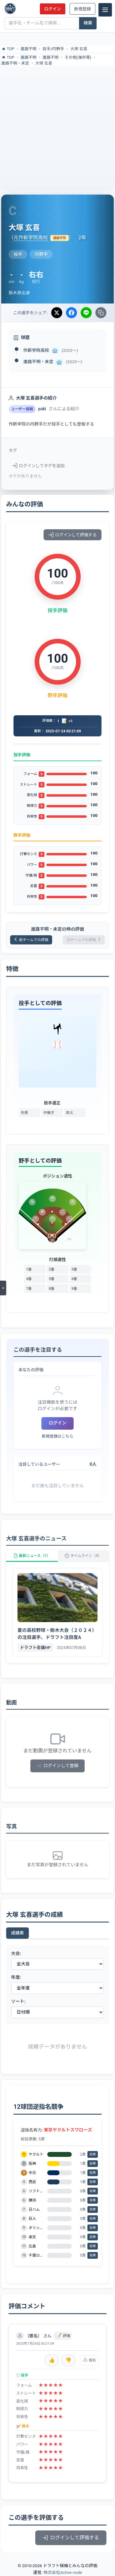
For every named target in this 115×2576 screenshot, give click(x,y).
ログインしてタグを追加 (38, 465)
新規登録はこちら (57, 1436)
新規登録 (82, 8)
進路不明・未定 (15, 63)
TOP (7, 49)
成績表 (17, 1932)
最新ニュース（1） (31, 1556)
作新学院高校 (36, 350)
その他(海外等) (78, 57)
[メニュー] (105, 10)
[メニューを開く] (3, 1288)
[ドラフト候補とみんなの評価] (10, 8)
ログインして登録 (57, 1765)
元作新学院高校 (30, 237)
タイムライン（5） (83, 1556)
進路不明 (28, 49)
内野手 (58, 49)
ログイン (52, 8)
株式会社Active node (63, 2572)
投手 (47, 49)
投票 (93, 2154)
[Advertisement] (57, 126)
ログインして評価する (72, 534)
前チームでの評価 (31, 940)
